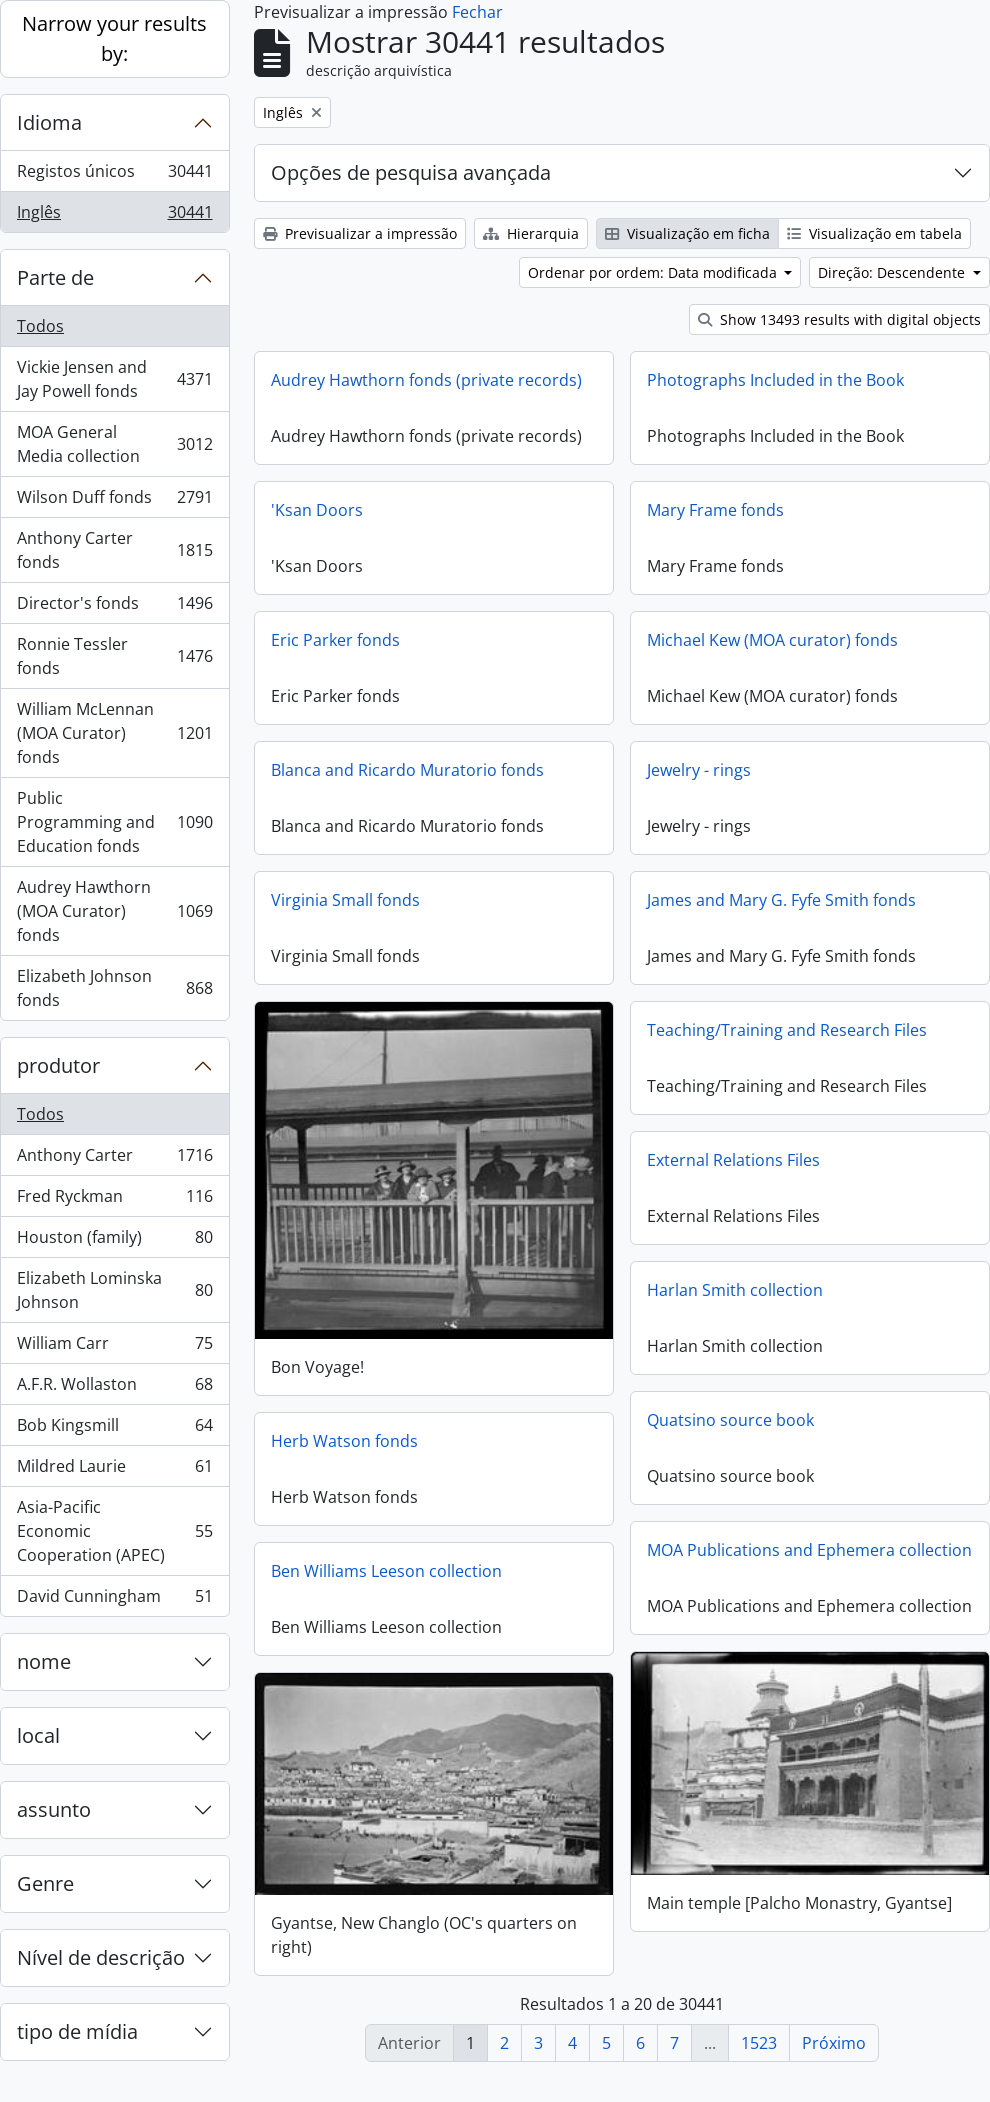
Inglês (114, 216)
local (38, 1735)
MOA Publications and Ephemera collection (809, 1550)
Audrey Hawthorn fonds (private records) (426, 380)
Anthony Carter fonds (114, 550)
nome (44, 1661)
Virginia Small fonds (345, 900)
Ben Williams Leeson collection (386, 1570)
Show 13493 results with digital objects (839, 319)
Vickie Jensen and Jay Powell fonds (114, 379)
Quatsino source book (730, 1420)
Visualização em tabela (874, 233)
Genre (45, 1883)
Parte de (55, 277)
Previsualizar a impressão (360, 233)
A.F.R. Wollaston (114, 1388)
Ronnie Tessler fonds (114, 656)
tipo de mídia (77, 2031)
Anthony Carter (114, 1159)
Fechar (477, 12)
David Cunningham (114, 1600)
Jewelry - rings (699, 770)
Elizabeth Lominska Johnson (114, 1290)
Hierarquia (531, 233)
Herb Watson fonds (344, 1440)
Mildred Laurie (114, 1470)
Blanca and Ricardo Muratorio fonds (407, 770)
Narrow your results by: (114, 38)
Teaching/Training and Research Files (787, 1030)
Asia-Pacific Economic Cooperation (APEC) (114, 1531)
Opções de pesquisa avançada (411, 172)
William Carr (114, 1347)
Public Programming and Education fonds (114, 822)
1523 (759, 2043)
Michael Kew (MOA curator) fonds (772, 640)
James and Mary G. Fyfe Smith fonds (781, 900)
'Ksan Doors (317, 510)
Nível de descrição (101, 1957)
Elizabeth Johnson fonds (114, 988)
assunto (54, 1809)
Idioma (49, 122)
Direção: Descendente (893, 272)
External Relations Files (733, 1160)
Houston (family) (114, 1241)
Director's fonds (114, 607)
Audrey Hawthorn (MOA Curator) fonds (114, 911)
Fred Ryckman (114, 1200)
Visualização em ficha (687, 233)
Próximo (834, 2043)
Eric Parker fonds (335, 640)
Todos (40, 326)
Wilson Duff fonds (114, 501)
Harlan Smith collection (735, 1290)
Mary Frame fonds (715, 510)
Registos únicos (114, 175)
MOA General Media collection (114, 444)
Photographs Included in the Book (775, 380)
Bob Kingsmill (114, 1429)
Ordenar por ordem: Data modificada (654, 272)
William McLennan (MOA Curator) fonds (114, 733)
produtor (58, 1065)
